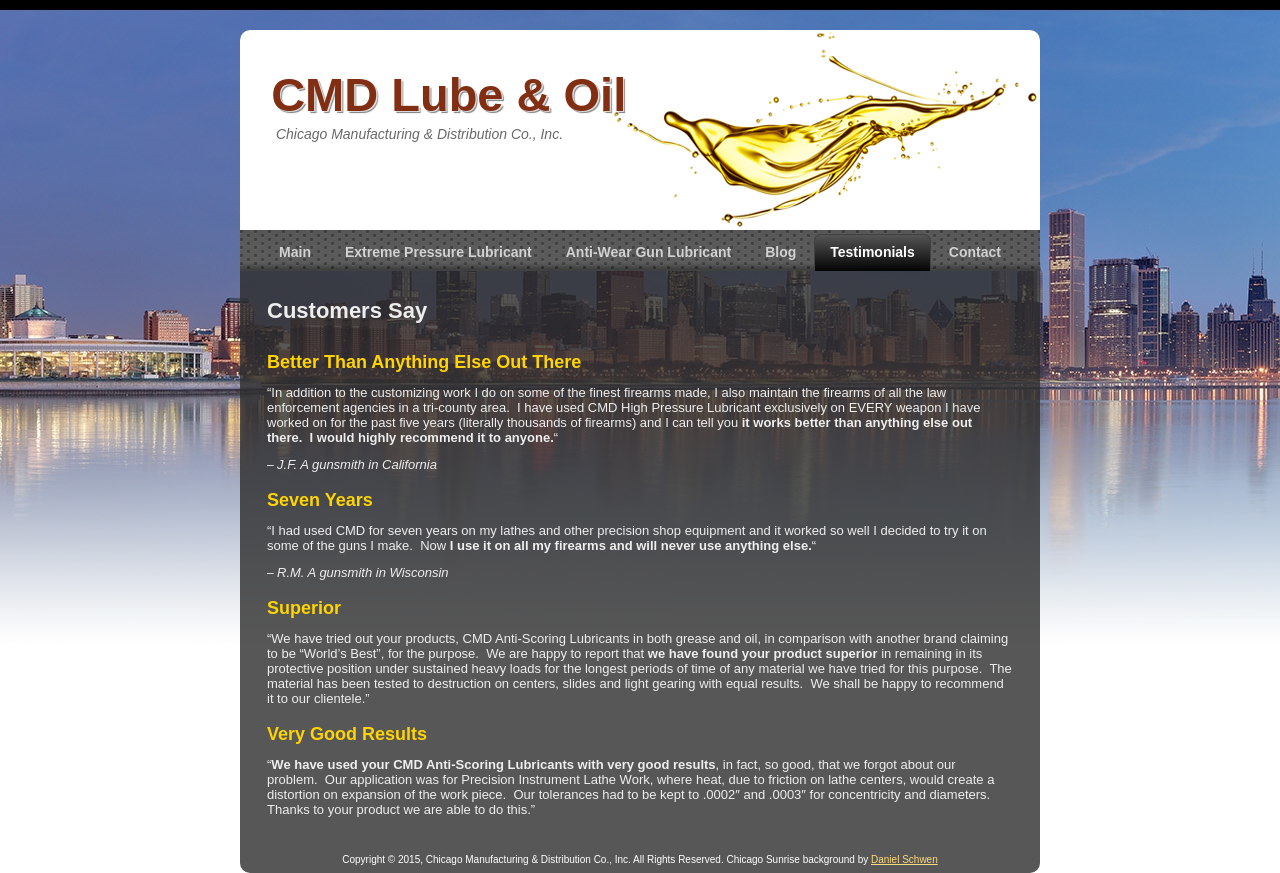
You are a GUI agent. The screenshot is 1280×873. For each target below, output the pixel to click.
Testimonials (872, 252)
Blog (780, 252)
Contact (975, 252)
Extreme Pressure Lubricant (438, 252)
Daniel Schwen (904, 859)
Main (295, 252)
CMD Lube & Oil (448, 94)
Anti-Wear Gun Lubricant (648, 252)
